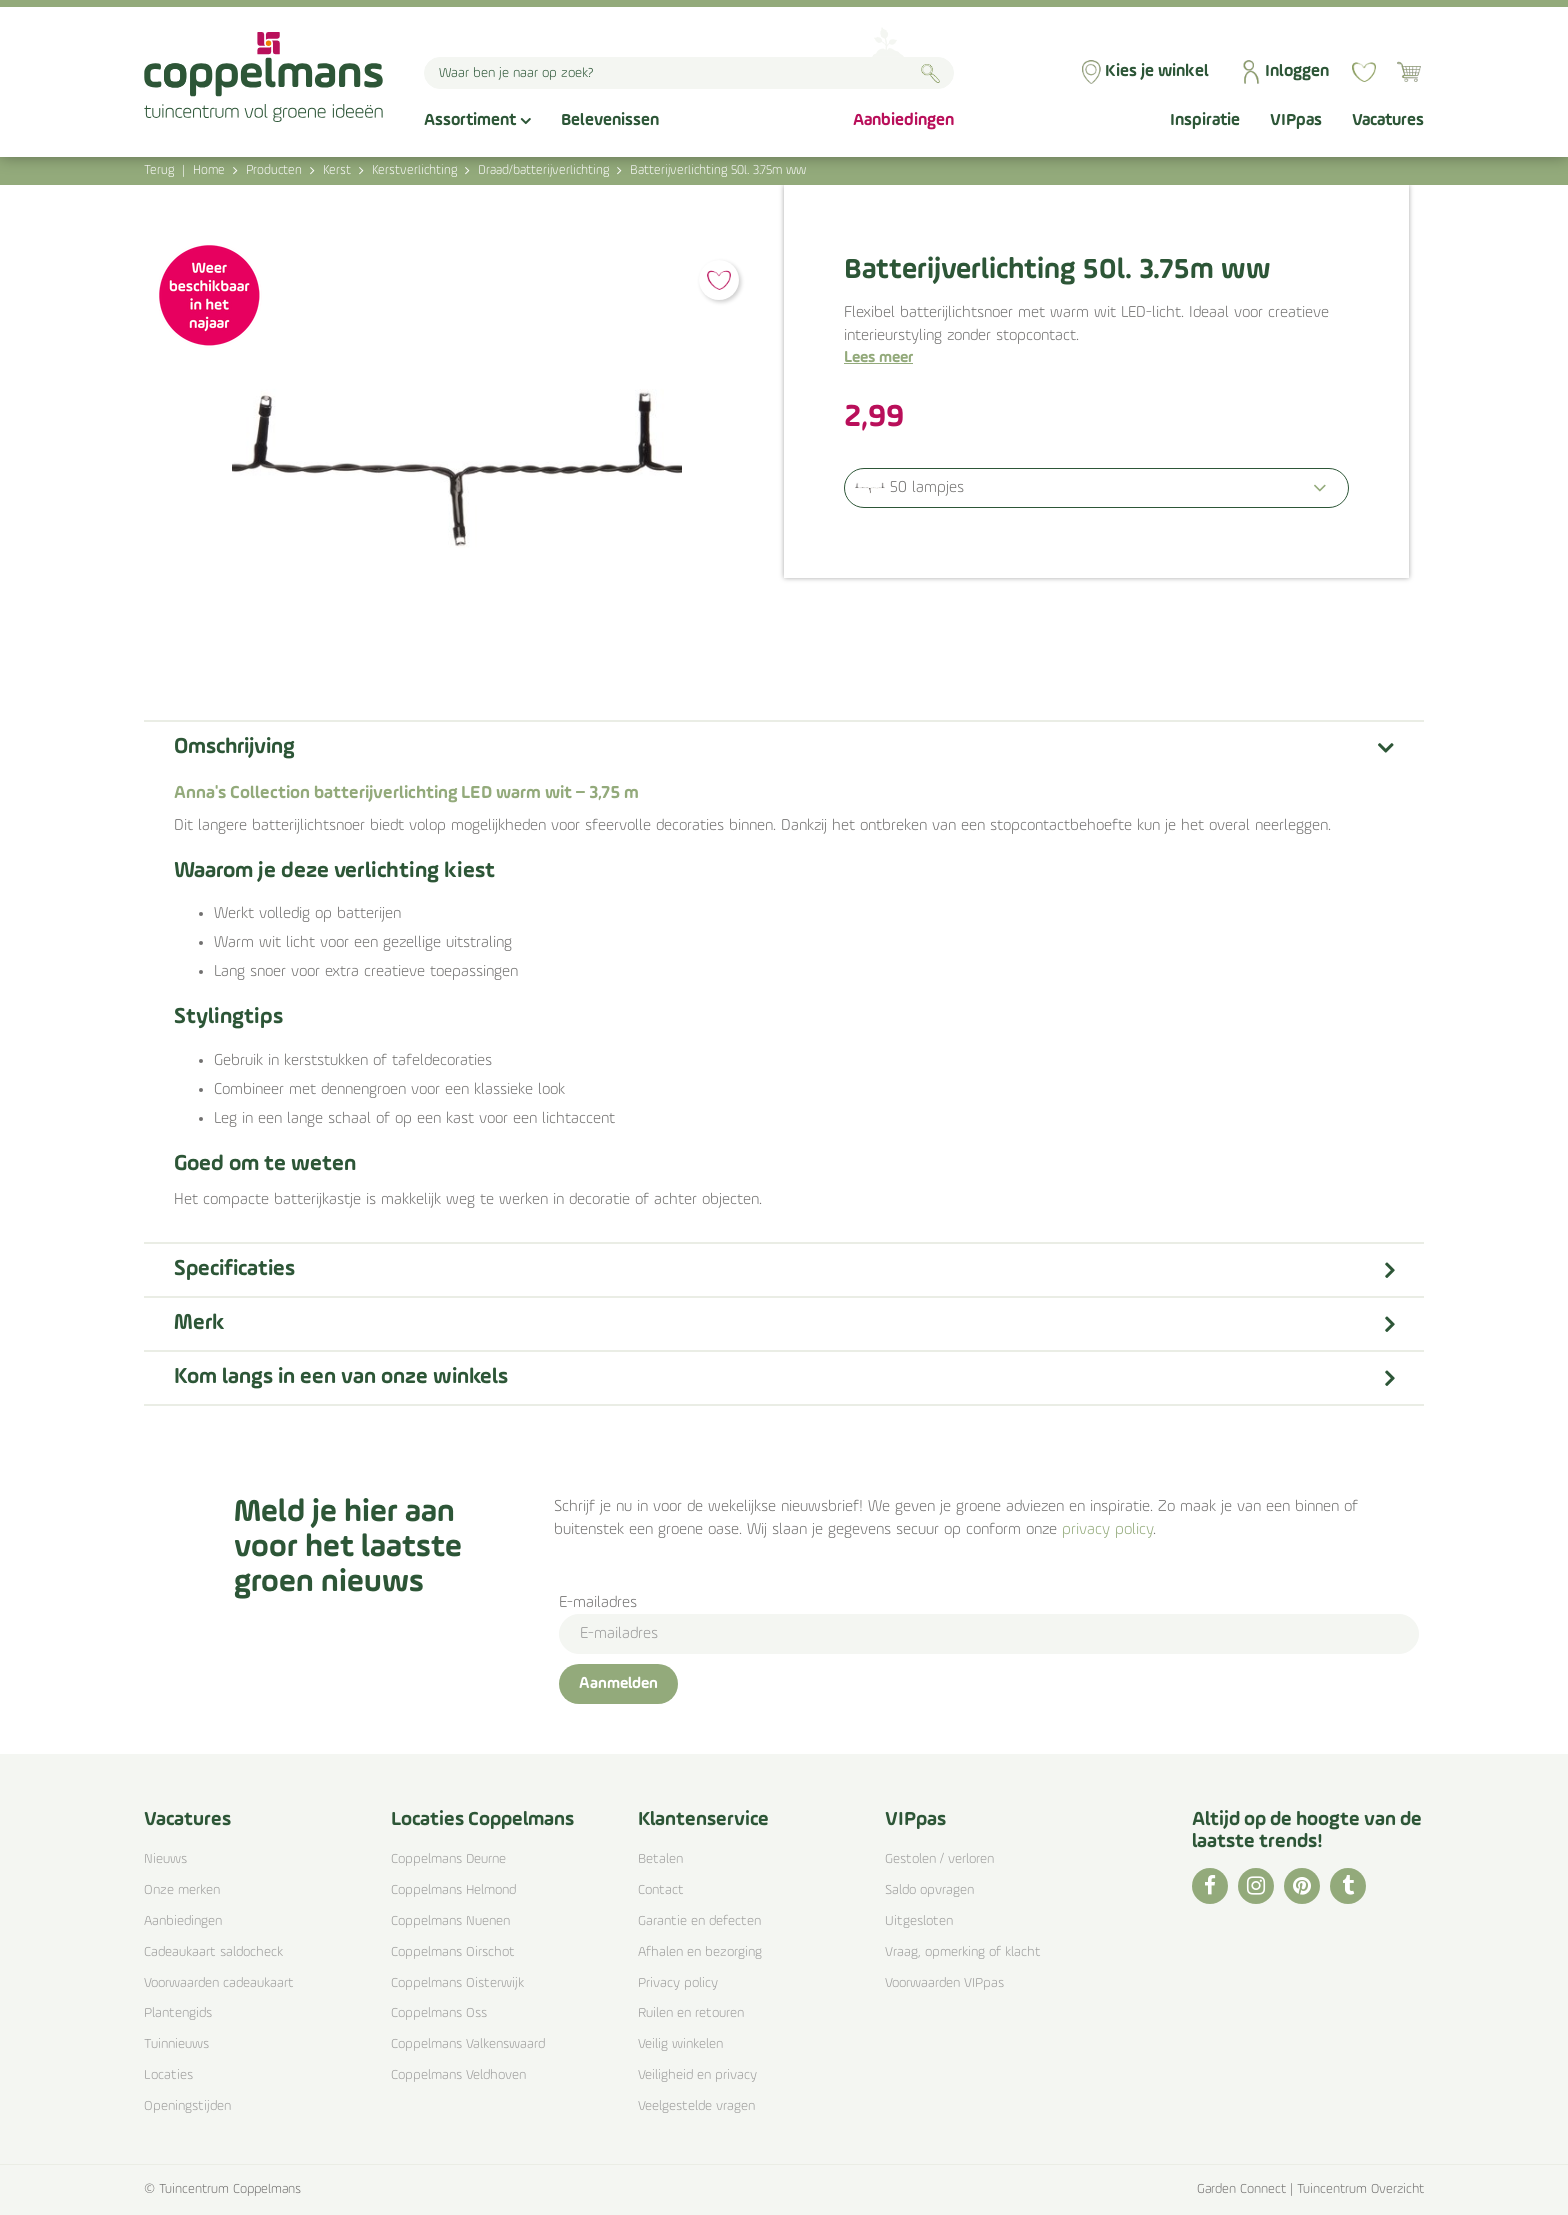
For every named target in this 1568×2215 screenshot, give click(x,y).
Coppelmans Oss (439, 2013)
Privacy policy (678, 1983)
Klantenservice (703, 1820)
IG (1256, 1886)
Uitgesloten (919, 1921)
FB (1210, 1886)
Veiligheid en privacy (697, 2075)
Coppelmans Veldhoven (458, 2075)
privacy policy (1107, 1530)
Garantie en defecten (699, 1921)
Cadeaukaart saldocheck (213, 1952)
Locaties (168, 2075)
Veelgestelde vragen (696, 2106)
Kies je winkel (1157, 71)
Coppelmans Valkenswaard (468, 2044)
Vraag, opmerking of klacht (963, 1952)
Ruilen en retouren (691, 2013)
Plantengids (178, 2013)
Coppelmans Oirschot (453, 1952)
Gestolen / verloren (939, 1859)
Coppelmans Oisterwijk (457, 1983)
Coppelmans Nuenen (450, 1921)
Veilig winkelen (680, 2044)
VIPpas (915, 1820)
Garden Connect (1241, 2189)
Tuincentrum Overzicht (1360, 2189)
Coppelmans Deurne (448, 1859)
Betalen (660, 1859)
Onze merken (182, 1890)
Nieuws (165, 1859)
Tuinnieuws (176, 2044)
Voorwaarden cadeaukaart (219, 1983)
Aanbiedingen (183, 1921)
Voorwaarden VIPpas (944, 1983)
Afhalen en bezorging (700, 1952)
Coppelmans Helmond (453, 1890)
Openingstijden (187, 2106)
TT (1348, 1886)
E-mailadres (598, 1603)
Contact (661, 1890)
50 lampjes (927, 488)
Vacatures (187, 1820)
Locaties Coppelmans (482, 1820)
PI (1302, 1886)
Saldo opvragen (929, 1890)
